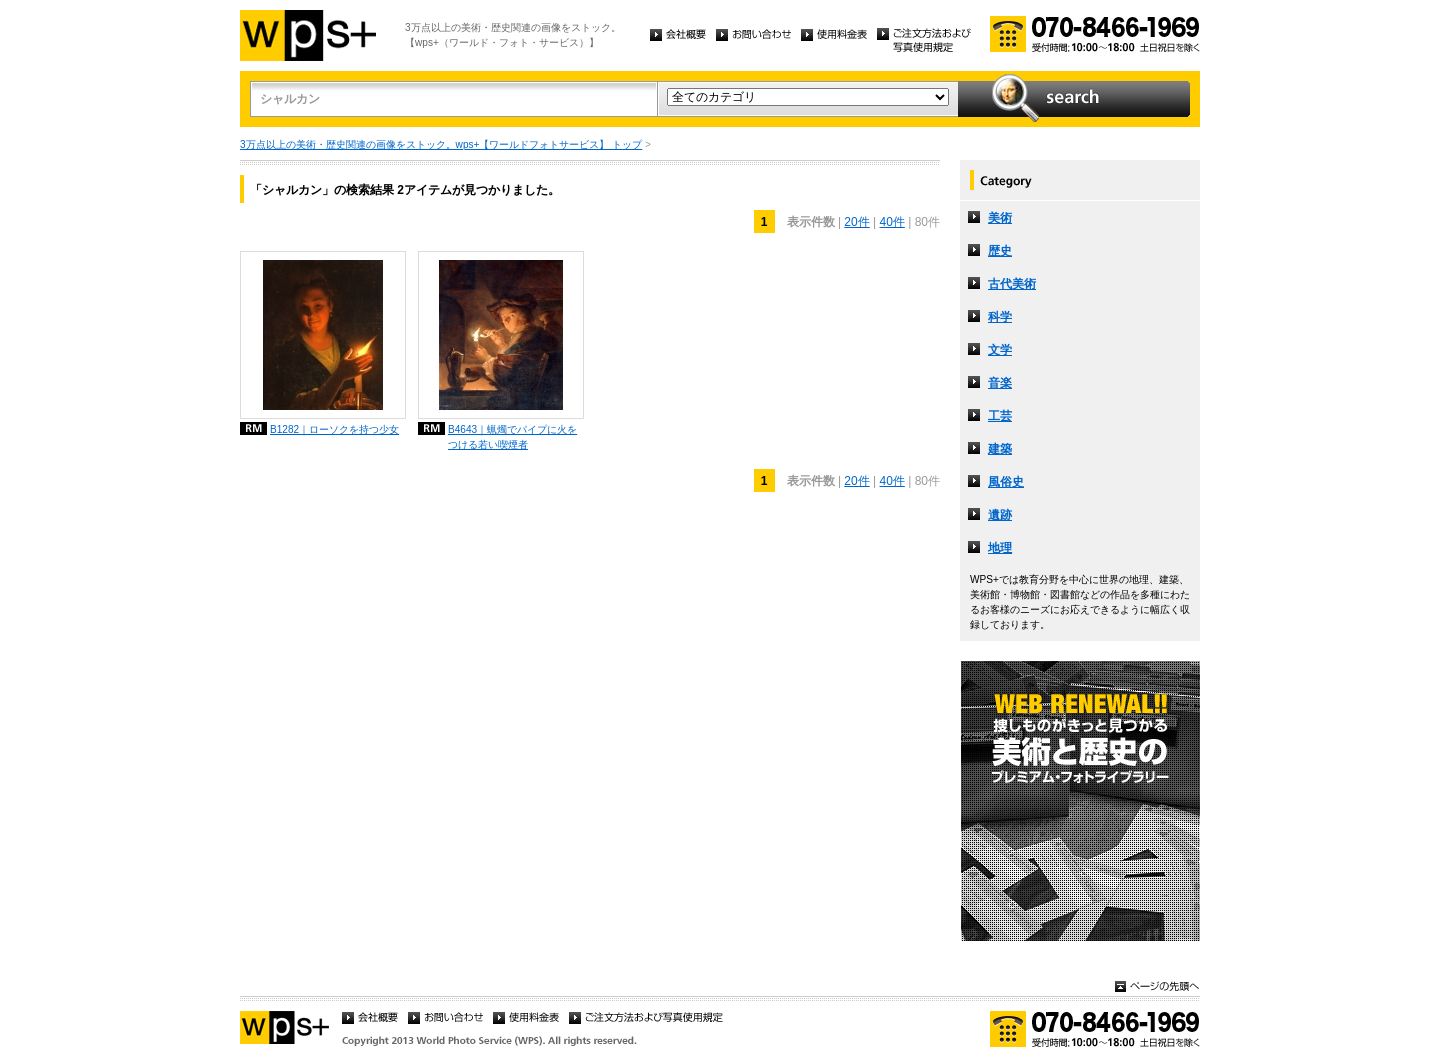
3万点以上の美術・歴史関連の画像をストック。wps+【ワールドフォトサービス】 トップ (441, 144)
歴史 (1000, 251)
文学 (1000, 350)
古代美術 (1012, 284)
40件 (892, 222)
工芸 (1000, 416)
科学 (1000, 317)
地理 (1000, 548)
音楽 (1000, 383)
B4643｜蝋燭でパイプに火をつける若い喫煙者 (512, 437)
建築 (1000, 449)
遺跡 (1000, 515)
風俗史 (1006, 482)
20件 (856, 222)
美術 (1000, 218)
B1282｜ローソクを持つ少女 (334, 429)
